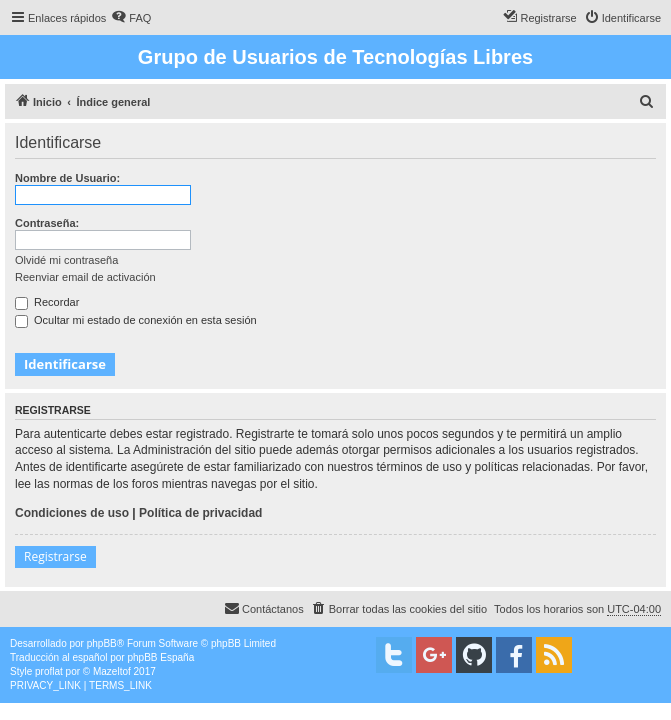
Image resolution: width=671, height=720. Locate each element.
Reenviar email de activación (85, 277)
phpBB (102, 643)
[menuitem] (131, 18)
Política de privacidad (200, 513)
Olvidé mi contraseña (66, 260)
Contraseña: (47, 223)
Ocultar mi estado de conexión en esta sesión (136, 320)
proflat (49, 671)
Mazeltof (112, 671)
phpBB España (160, 657)
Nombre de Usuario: (67, 178)
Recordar (47, 302)
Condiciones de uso (72, 513)
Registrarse (55, 556)
